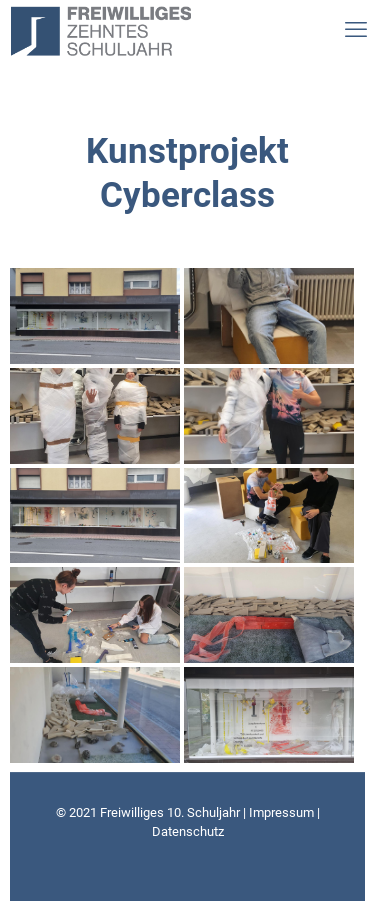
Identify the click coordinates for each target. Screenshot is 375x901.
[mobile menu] (350, 30)
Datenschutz (188, 831)
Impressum (281, 812)
